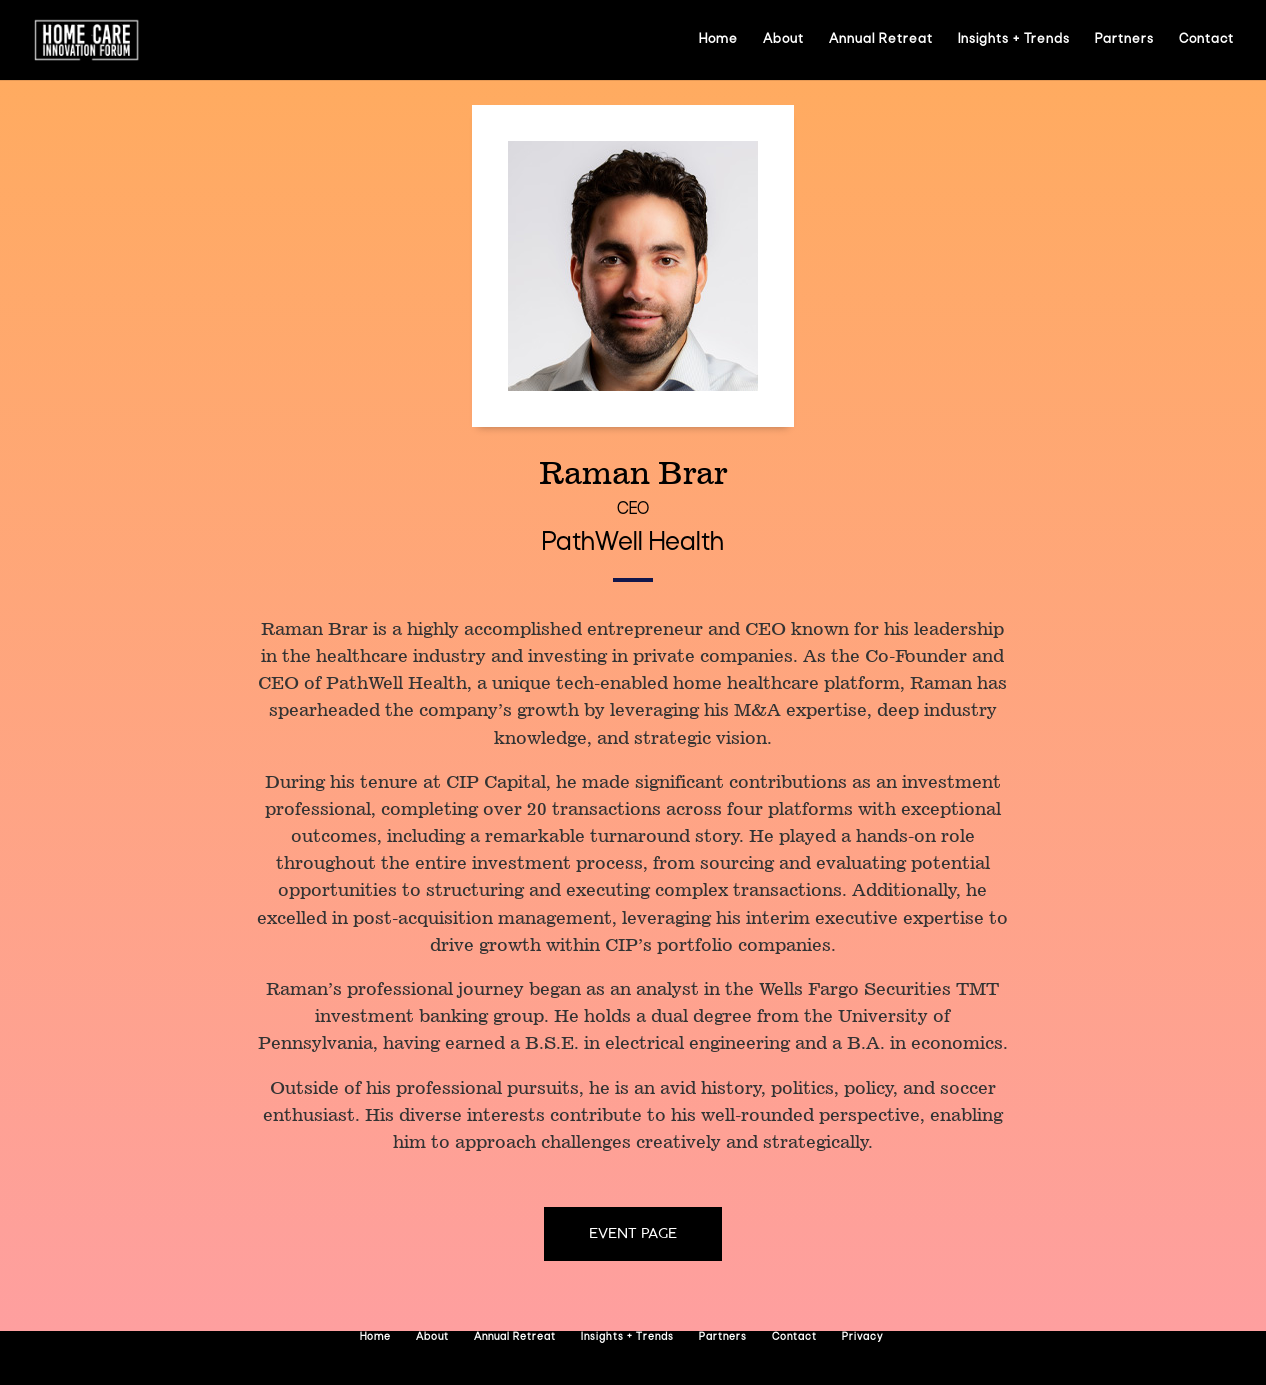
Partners (1124, 39)
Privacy (862, 1337)
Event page (633, 1233)
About (783, 39)
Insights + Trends (1014, 39)
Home (718, 39)
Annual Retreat (881, 39)
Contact (1206, 39)
